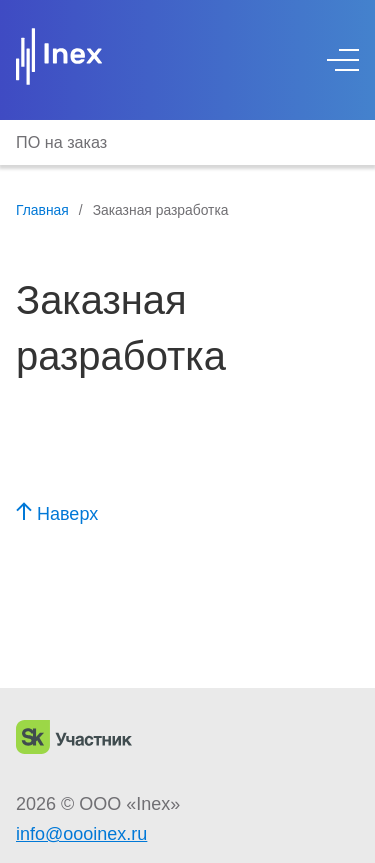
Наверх (57, 514)
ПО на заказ (61, 142)
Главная (42, 210)
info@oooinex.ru (81, 834)
